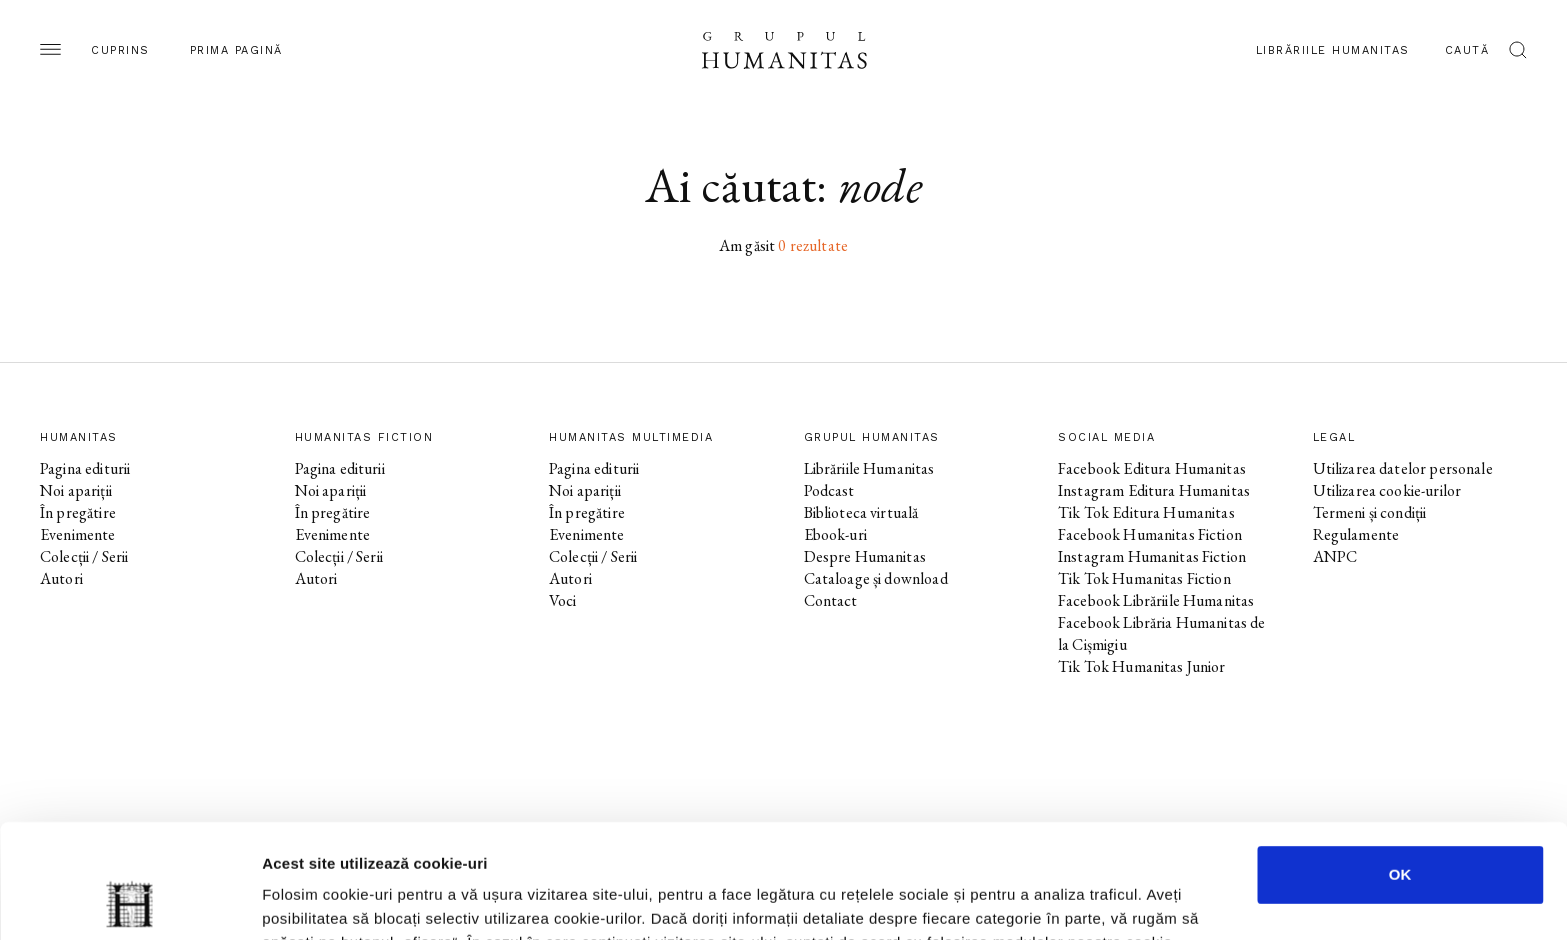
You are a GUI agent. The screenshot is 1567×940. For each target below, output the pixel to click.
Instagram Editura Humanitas (1154, 490)
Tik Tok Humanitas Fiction (1144, 578)
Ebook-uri (835, 534)
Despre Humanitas (865, 556)
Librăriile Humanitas (1333, 50)
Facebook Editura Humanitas (1152, 468)
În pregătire (78, 512)
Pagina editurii (85, 468)
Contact (831, 600)
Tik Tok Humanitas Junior (1142, 666)
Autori (61, 578)
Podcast (829, 490)
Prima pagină (236, 50)
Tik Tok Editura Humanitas (1146, 512)
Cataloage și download (876, 578)
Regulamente (1356, 534)
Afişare (1000, 900)
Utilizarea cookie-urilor (1387, 490)
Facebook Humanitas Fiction (1150, 534)
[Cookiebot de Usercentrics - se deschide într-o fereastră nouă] (129, 901)
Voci (563, 600)
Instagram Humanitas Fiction (1152, 556)
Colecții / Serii (84, 556)
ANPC (1335, 556)
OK (1400, 767)
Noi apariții (76, 490)
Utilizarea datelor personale (1403, 468)
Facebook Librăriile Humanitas (1156, 600)
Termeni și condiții (1370, 512)
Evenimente (78, 534)
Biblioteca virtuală (861, 512)
